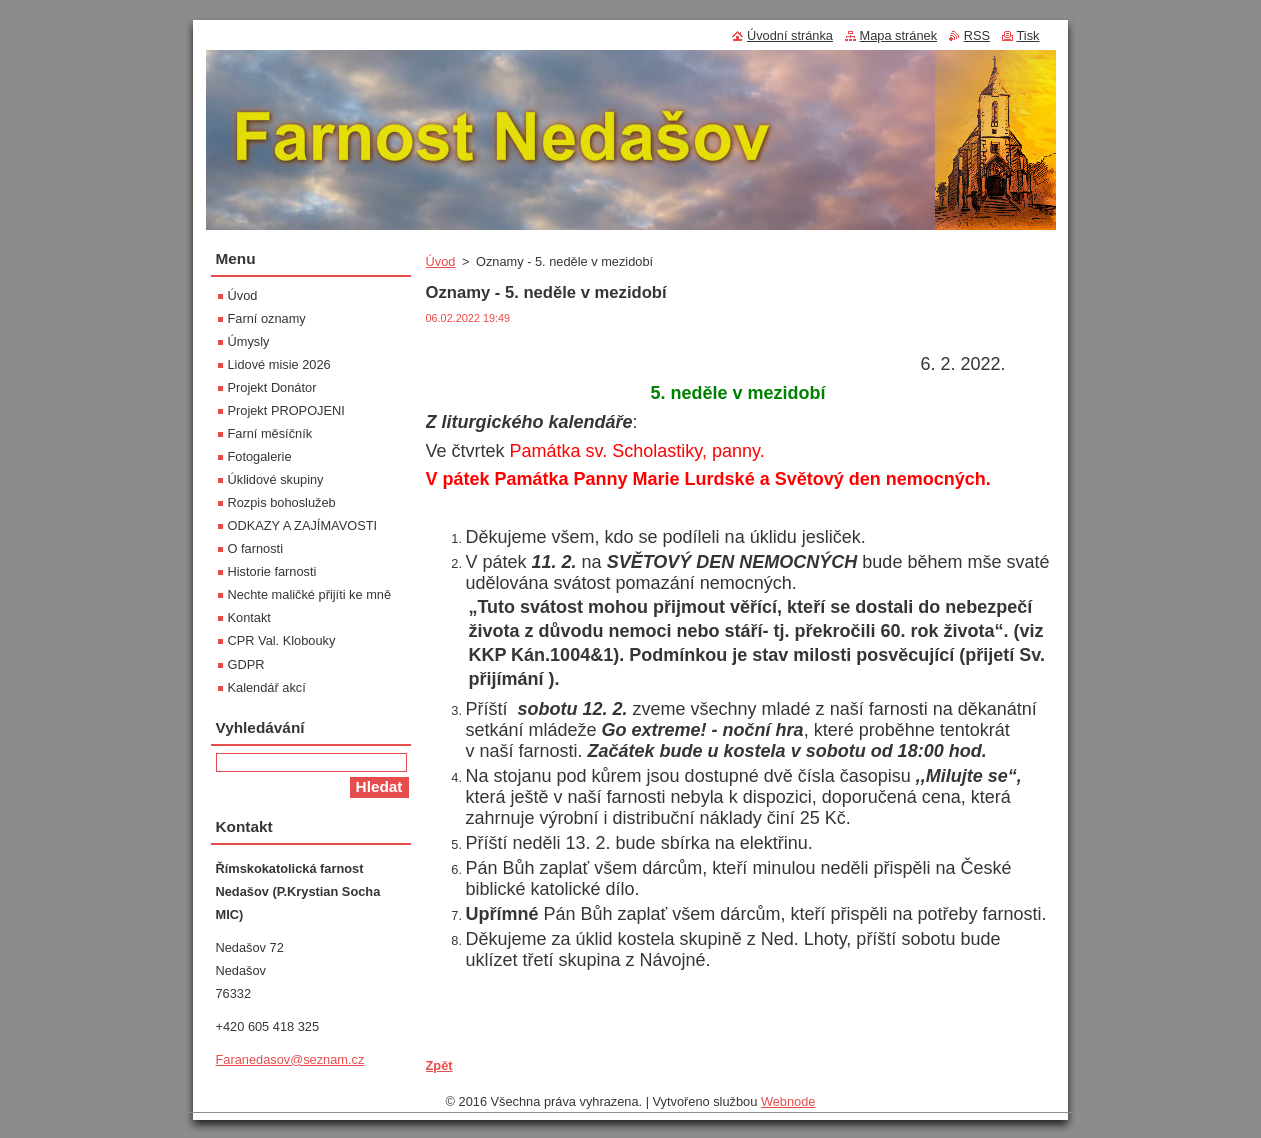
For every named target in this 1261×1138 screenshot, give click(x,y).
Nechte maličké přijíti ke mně (310, 594)
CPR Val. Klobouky (282, 640)
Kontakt (249, 617)
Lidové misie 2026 (279, 364)
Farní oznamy (267, 318)
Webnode (788, 1106)
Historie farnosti (272, 571)
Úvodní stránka (790, 35)
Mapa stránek (899, 35)
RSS (977, 35)
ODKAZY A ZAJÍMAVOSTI (303, 525)
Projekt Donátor (272, 387)
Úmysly (249, 341)
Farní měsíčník (270, 433)
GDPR (246, 664)
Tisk (1028, 35)
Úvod (441, 261)
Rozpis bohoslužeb (282, 502)
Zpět (439, 1065)
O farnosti (255, 548)
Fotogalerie (260, 456)
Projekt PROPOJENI (286, 410)
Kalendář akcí (267, 687)
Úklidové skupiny (276, 479)
